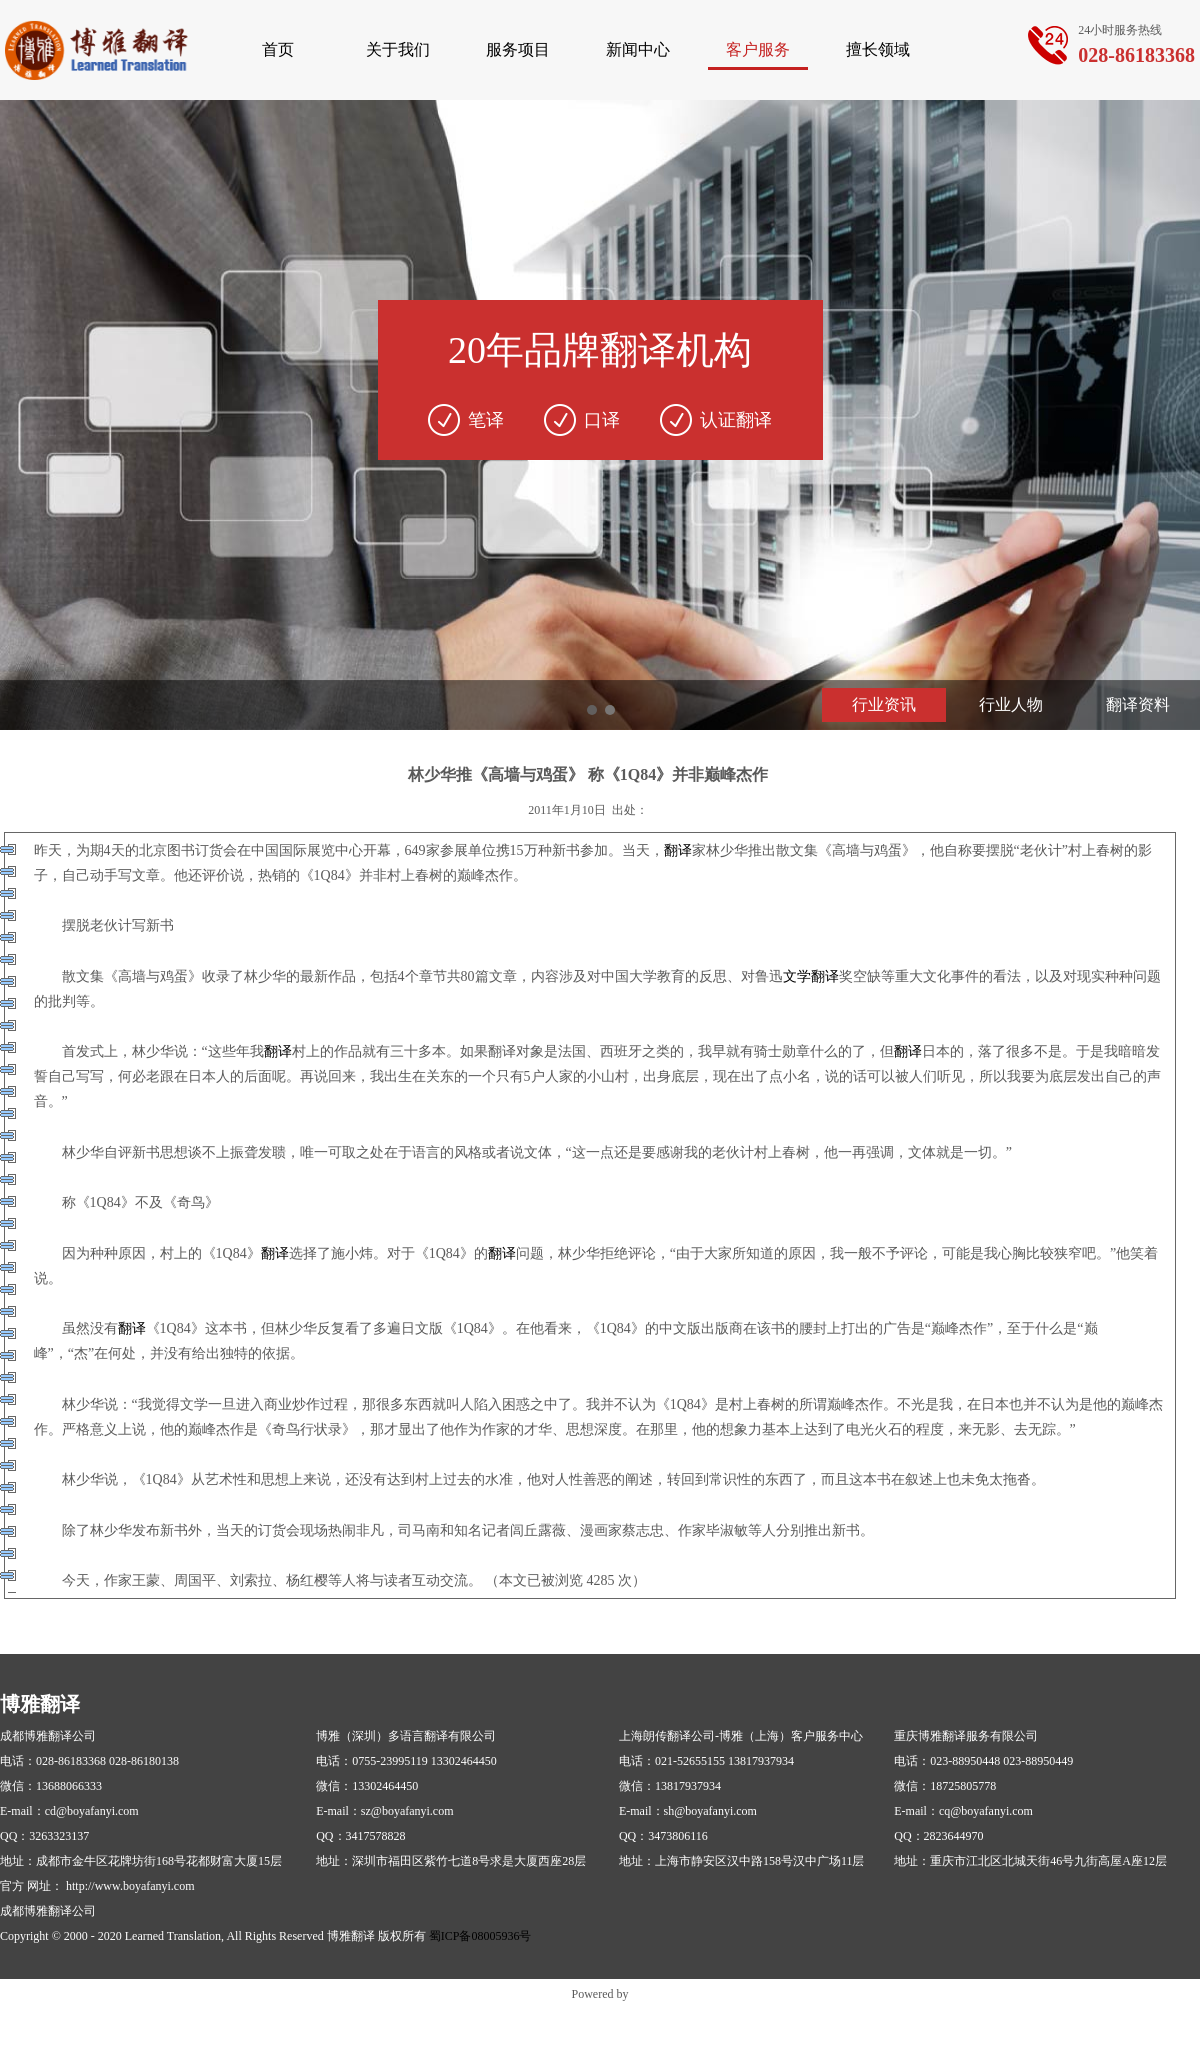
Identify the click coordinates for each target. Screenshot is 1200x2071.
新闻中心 (638, 49)
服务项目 (518, 49)
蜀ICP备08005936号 (480, 1936)
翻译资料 (1138, 704)
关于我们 (398, 49)
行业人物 (1011, 704)
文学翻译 (811, 976)
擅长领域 (878, 49)
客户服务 (758, 49)
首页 (278, 49)
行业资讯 (884, 704)
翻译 (678, 850)
